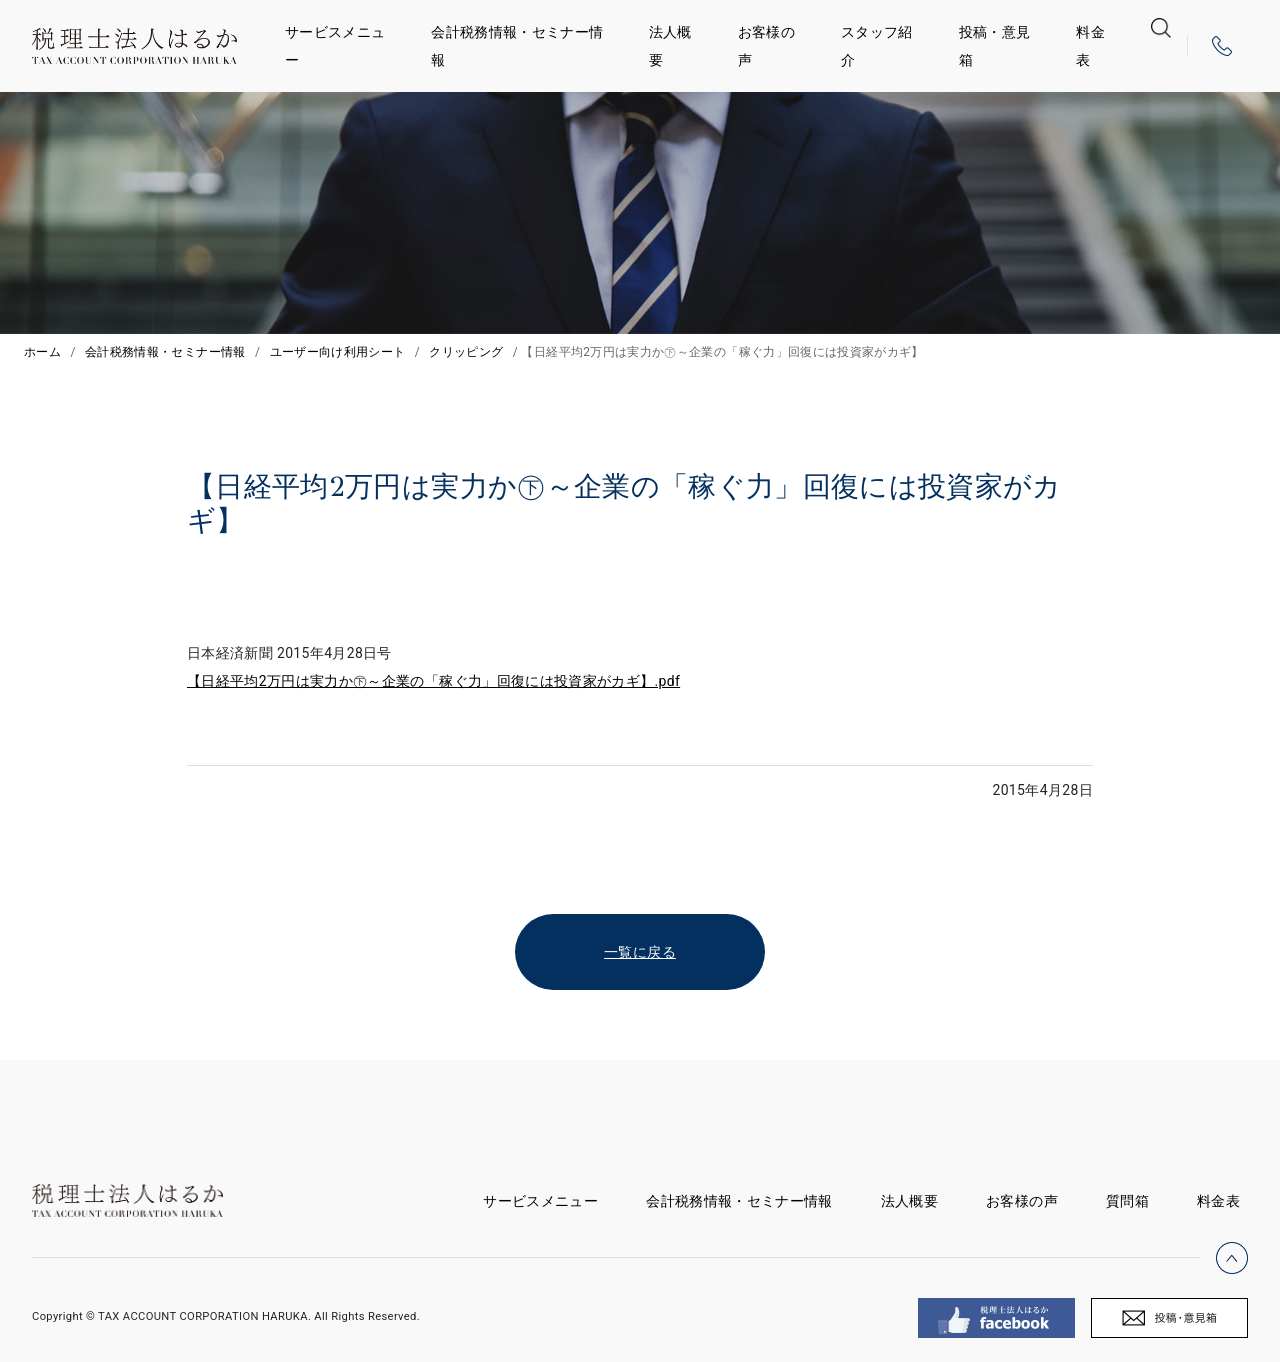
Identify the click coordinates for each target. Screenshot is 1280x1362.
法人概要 (670, 46)
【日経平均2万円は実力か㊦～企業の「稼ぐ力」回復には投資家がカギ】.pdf (433, 681)
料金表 (1090, 46)
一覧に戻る (640, 952)
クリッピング (466, 352)
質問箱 (1127, 1201)
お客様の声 (766, 46)
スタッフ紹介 (877, 46)
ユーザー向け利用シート (338, 352)
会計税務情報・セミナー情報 (517, 46)
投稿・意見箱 (995, 46)
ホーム (42, 352)
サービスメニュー (335, 46)
